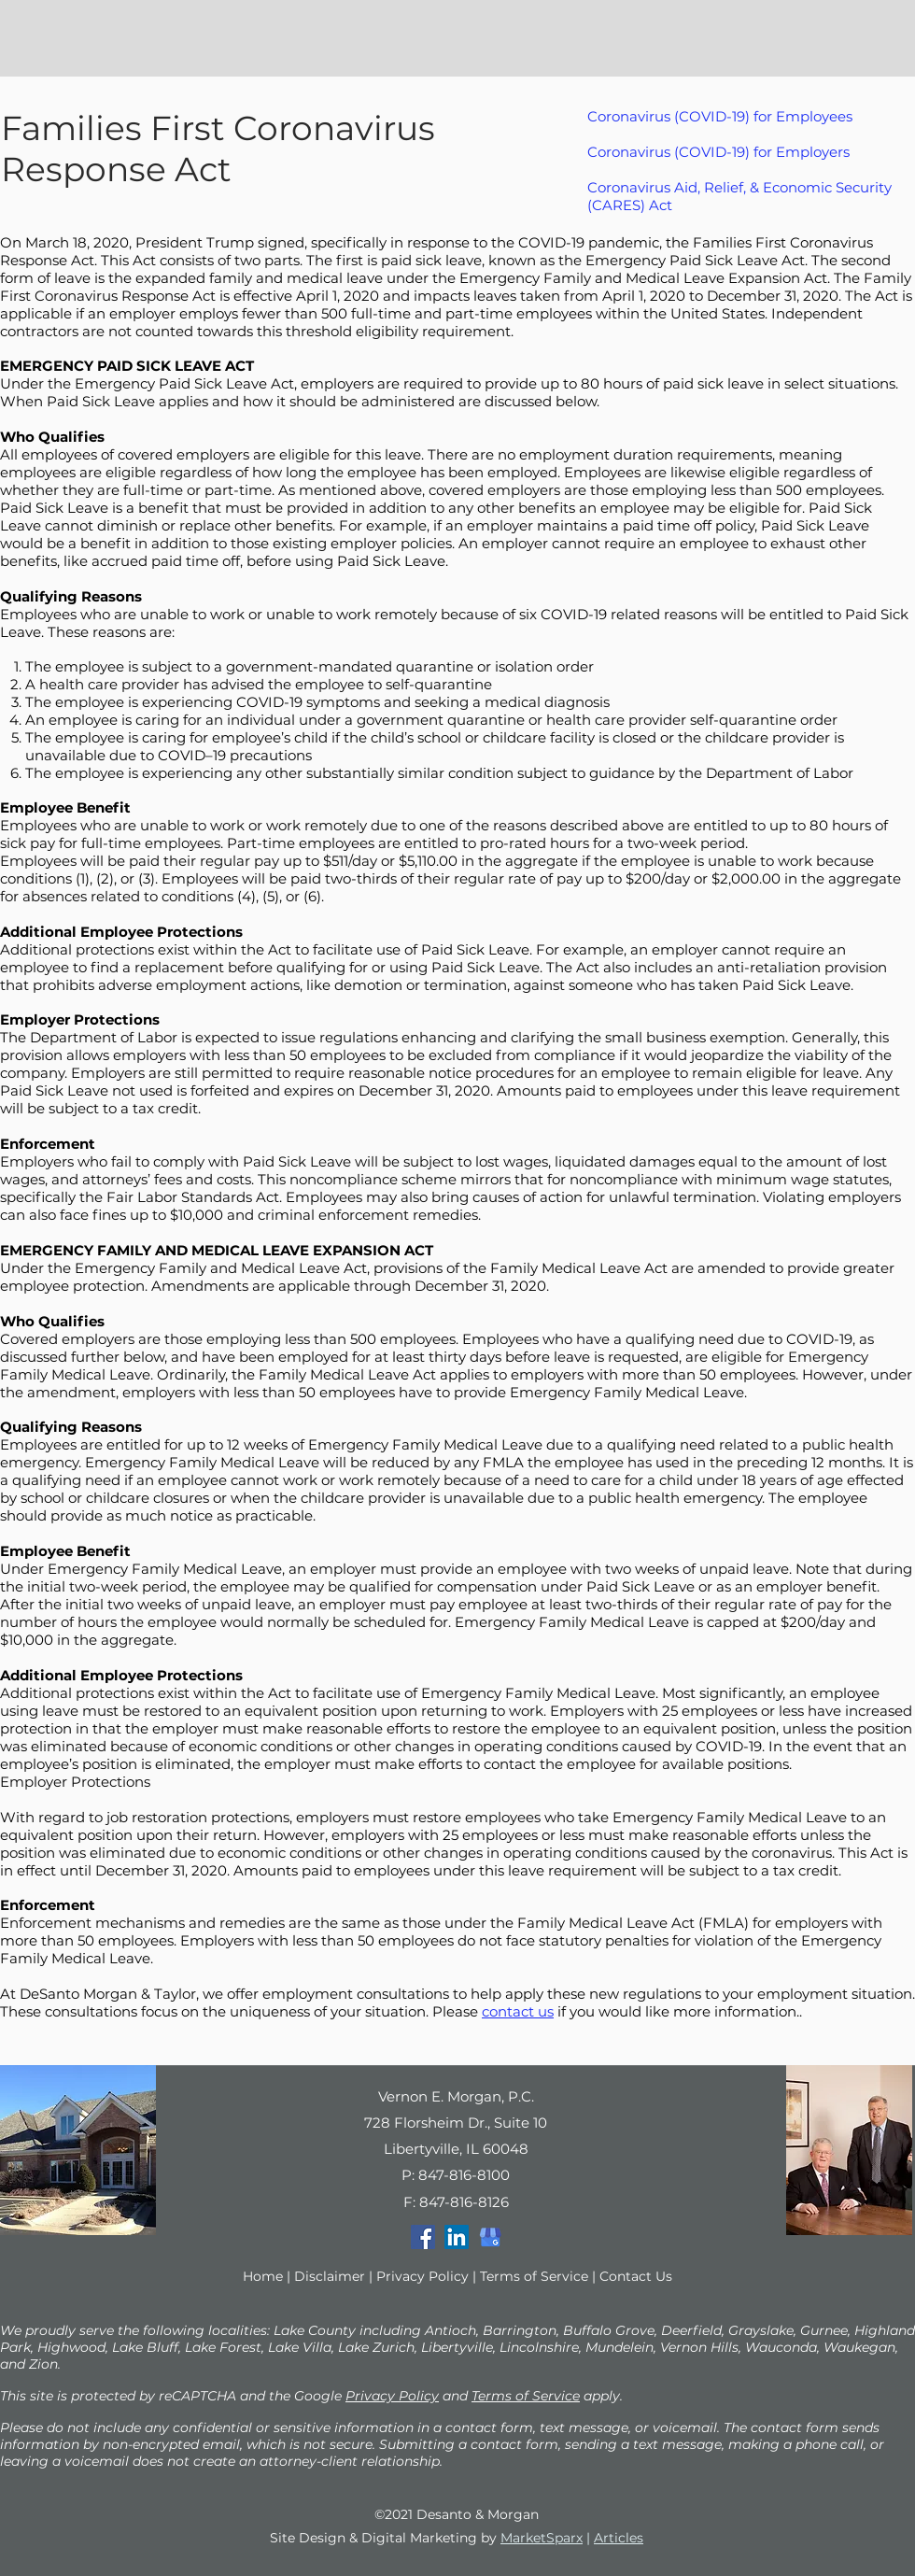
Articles (618, 2537)
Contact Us (635, 2276)
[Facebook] (423, 2237)
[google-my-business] (490, 2237)
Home (263, 2276)
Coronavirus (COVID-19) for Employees (719, 116)
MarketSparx (541, 2537)
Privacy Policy (422, 2276)
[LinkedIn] (456, 2237)
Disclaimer (329, 2276)
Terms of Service (534, 2276)
